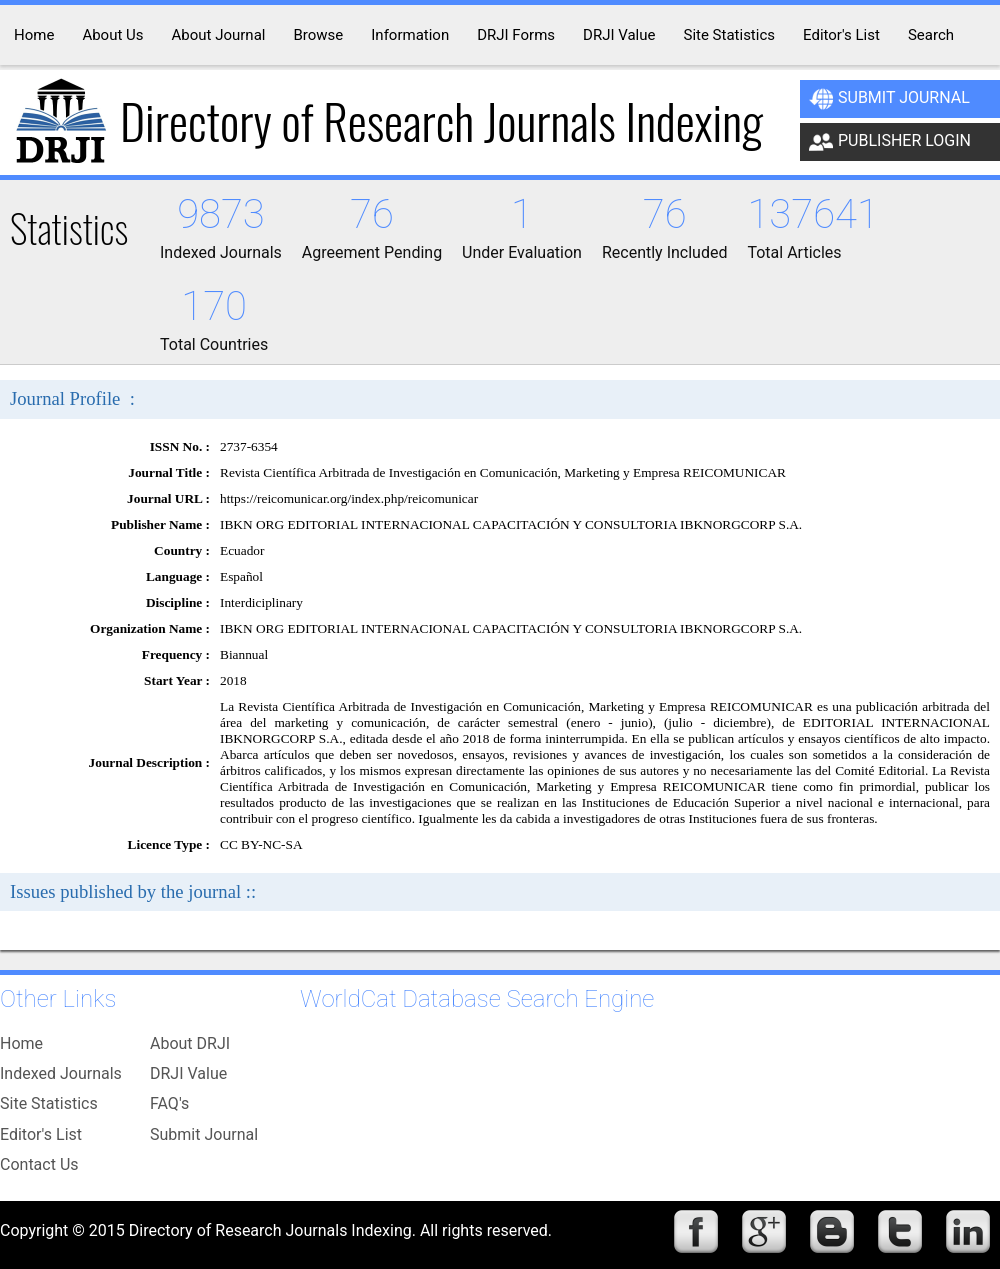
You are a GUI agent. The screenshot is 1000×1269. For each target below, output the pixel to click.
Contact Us (39, 1164)
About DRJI (190, 1043)
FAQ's (169, 1103)
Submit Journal (889, 99)
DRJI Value (188, 1073)
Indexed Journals (61, 1073)
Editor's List (41, 1134)
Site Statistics (49, 1103)
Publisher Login (890, 142)
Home (21, 1043)
